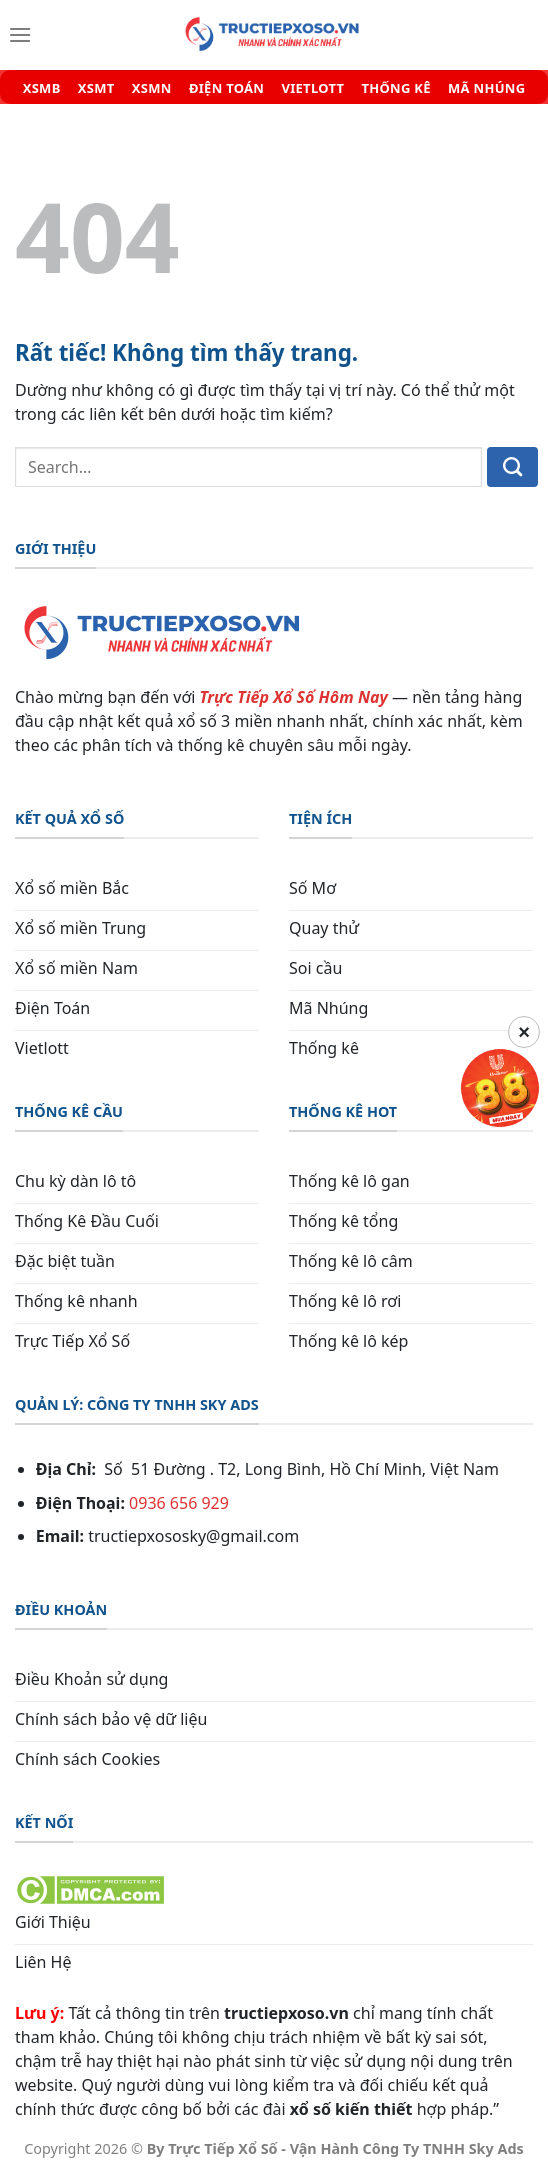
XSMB (42, 88)
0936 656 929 (179, 1503)
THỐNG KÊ (395, 88)
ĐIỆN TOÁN (226, 88)
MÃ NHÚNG (486, 88)
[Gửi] (512, 467)
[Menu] (20, 35)
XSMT (96, 88)
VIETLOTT (312, 88)
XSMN (152, 88)
